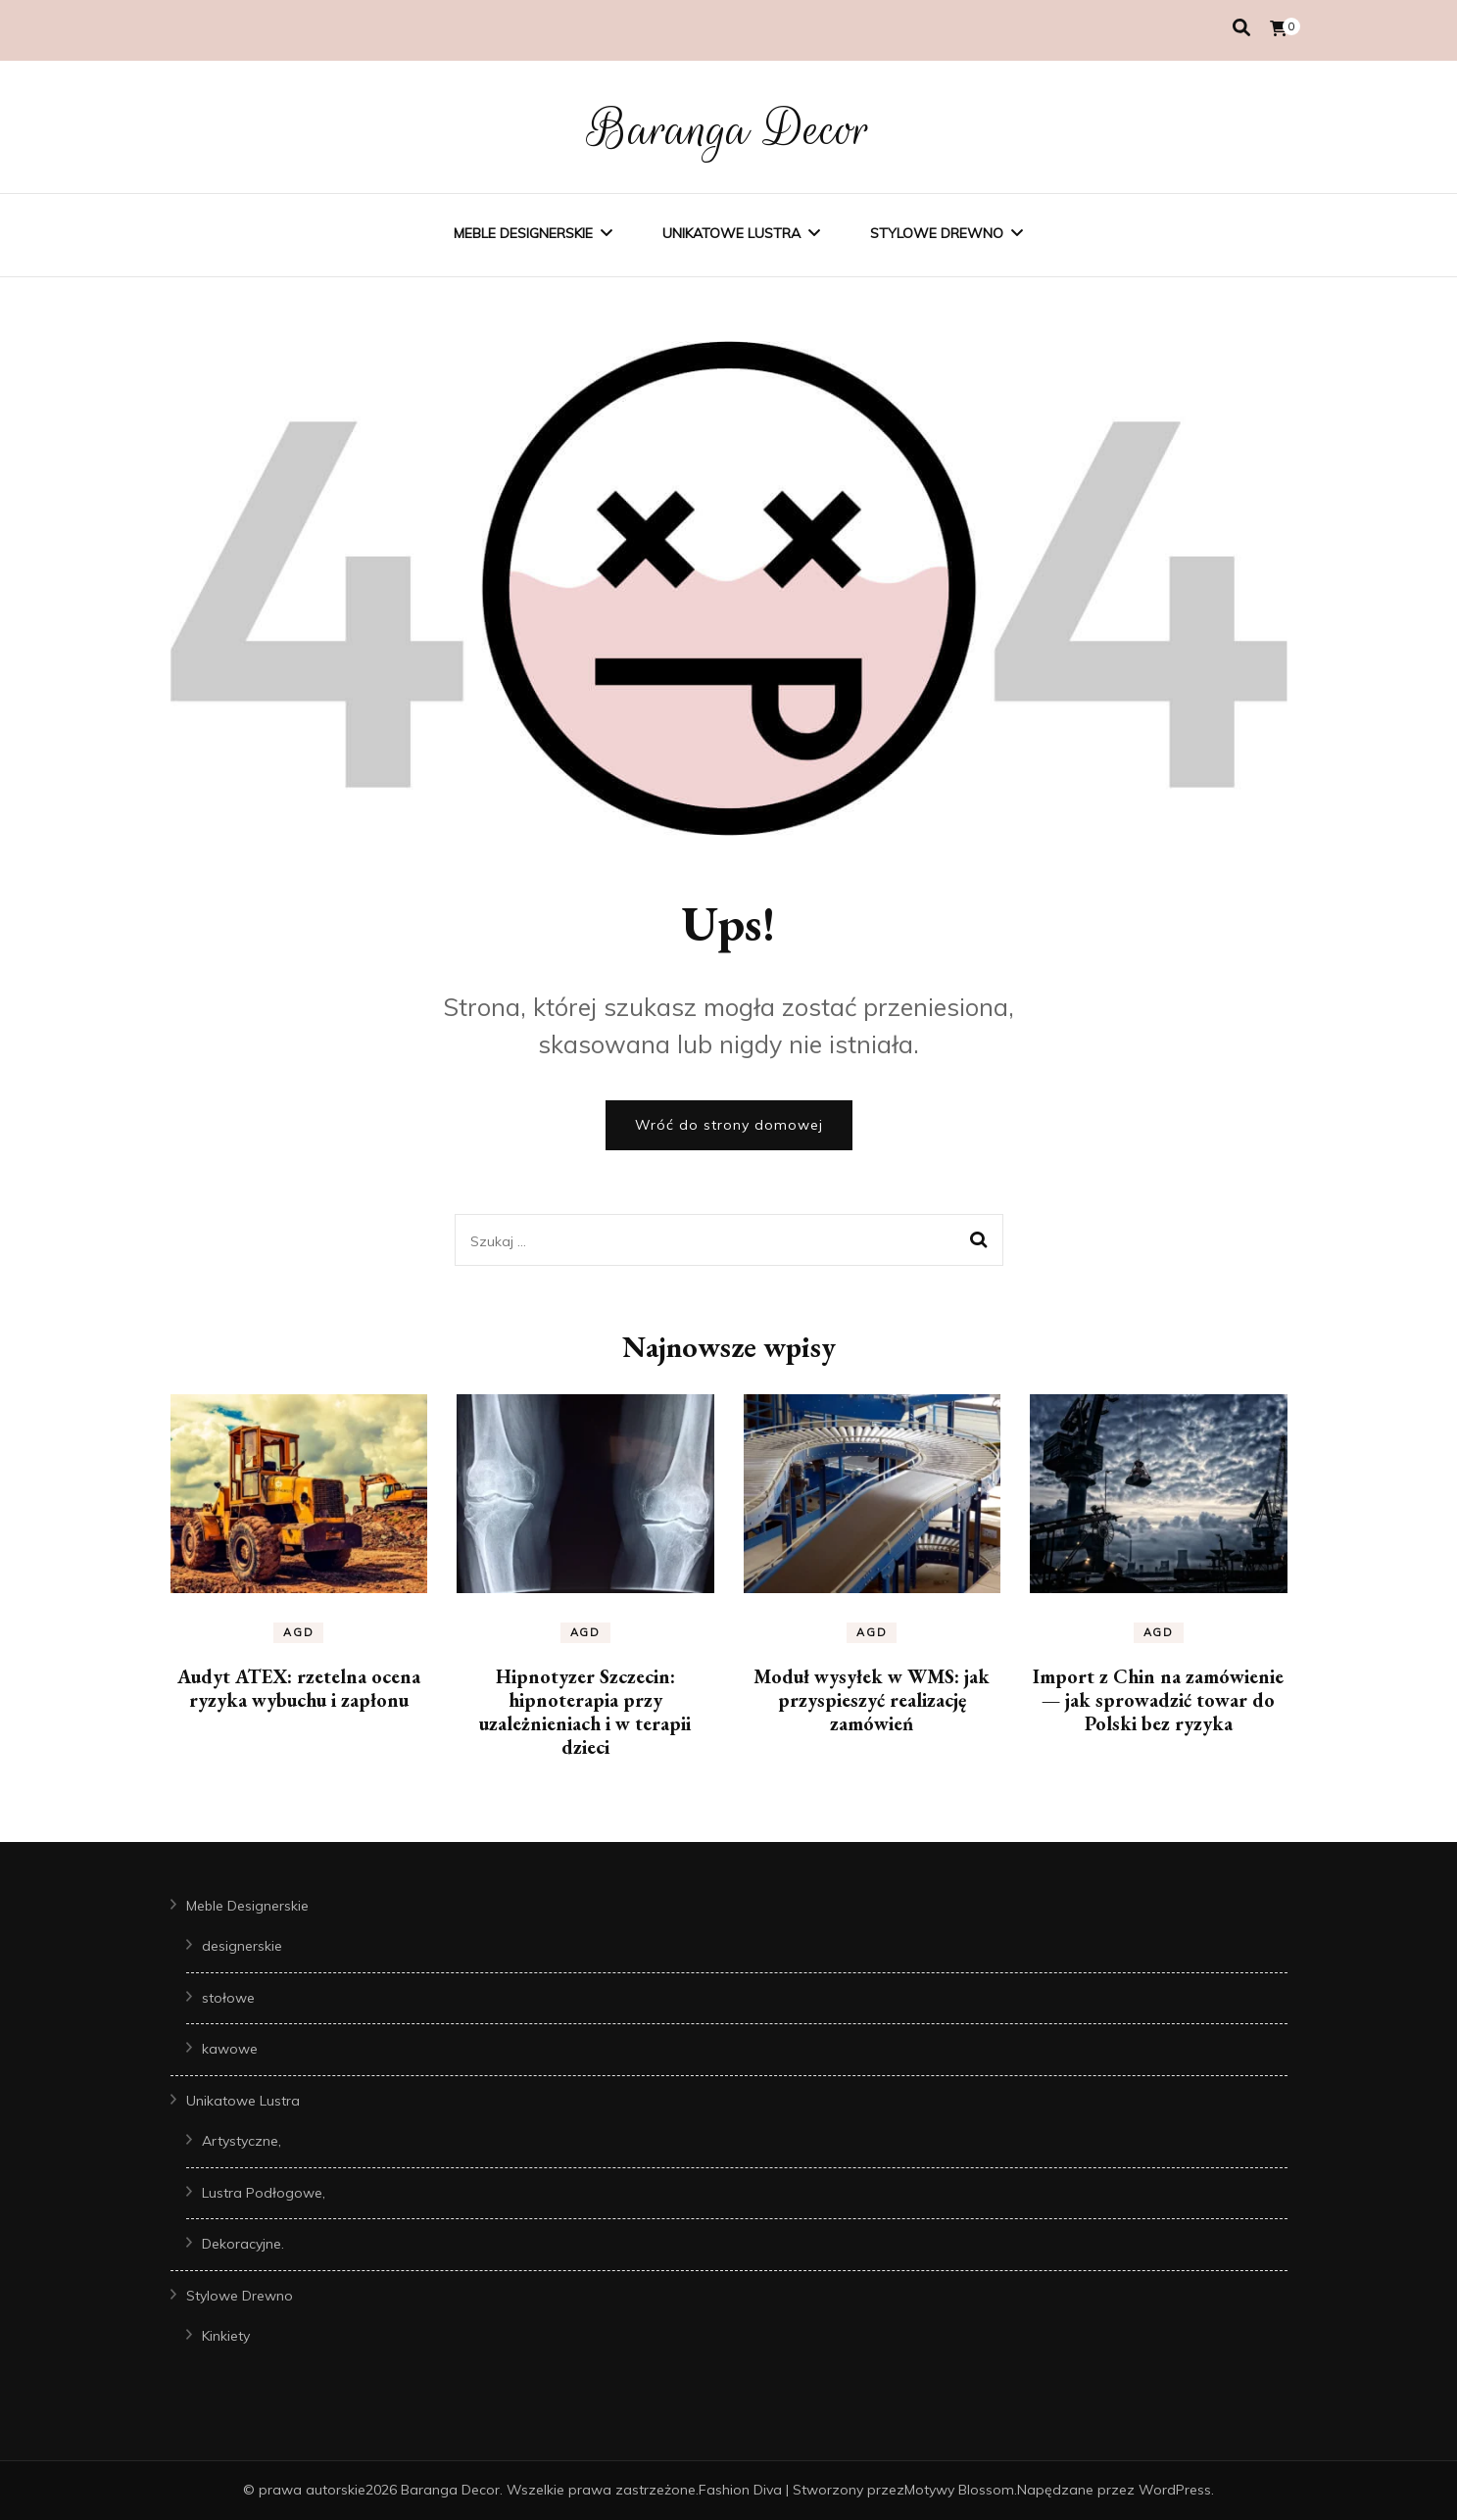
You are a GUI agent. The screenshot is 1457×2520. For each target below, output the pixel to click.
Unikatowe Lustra (731, 233)
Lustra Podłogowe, (263, 2193)
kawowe (230, 2049)
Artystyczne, (241, 2141)
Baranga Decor (728, 129)
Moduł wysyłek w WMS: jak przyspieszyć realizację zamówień (871, 1700)
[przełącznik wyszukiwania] (1241, 28)
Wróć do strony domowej (729, 1125)
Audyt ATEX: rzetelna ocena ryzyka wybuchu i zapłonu (298, 1688)
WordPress (1175, 2489)
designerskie (242, 1946)
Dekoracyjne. (243, 2244)
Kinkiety (226, 2336)
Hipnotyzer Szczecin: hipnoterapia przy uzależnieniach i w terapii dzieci (585, 1712)
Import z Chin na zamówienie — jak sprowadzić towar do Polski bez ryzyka (1158, 1700)
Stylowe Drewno (936, 233)
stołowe (228, 1998)
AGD (298, 1632)
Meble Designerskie (523, 233)
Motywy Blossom (959, 2489)
